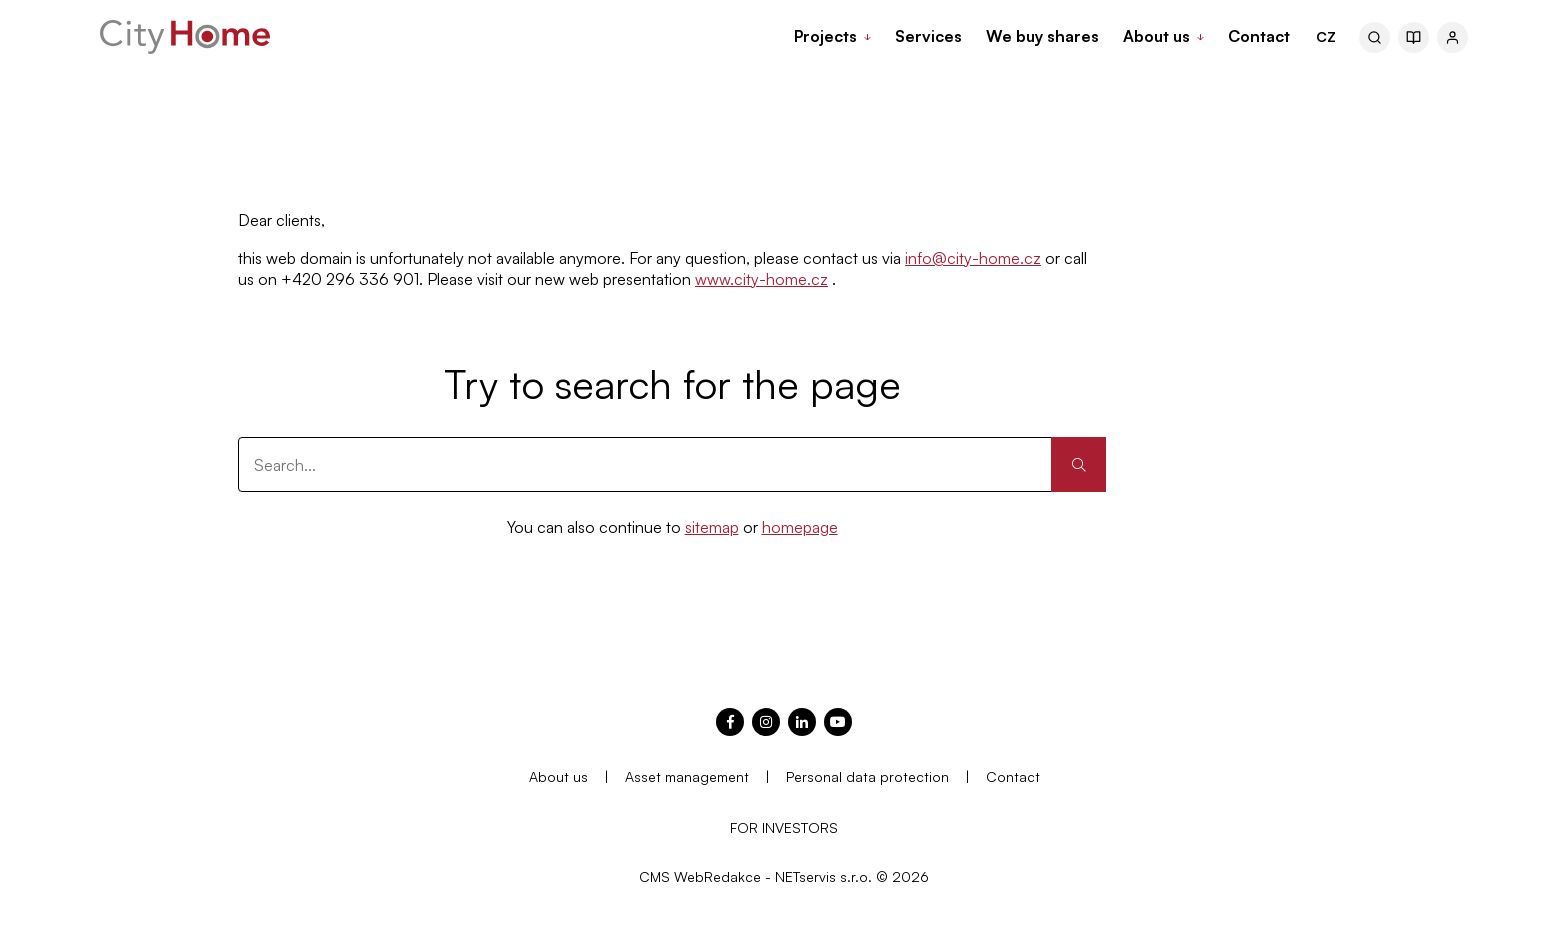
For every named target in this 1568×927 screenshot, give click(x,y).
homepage (800, 527)
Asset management (687, 776)
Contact (1013, 776)
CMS (654, 876)
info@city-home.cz (973, 258)
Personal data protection (867, 776)
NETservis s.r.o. (823, 876)
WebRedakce (717, 876)
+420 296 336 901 (350, 279)
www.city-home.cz (761, 279)
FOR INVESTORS (784, 827)
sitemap (712, 527)
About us (558, 776)
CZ (1326, 36)
